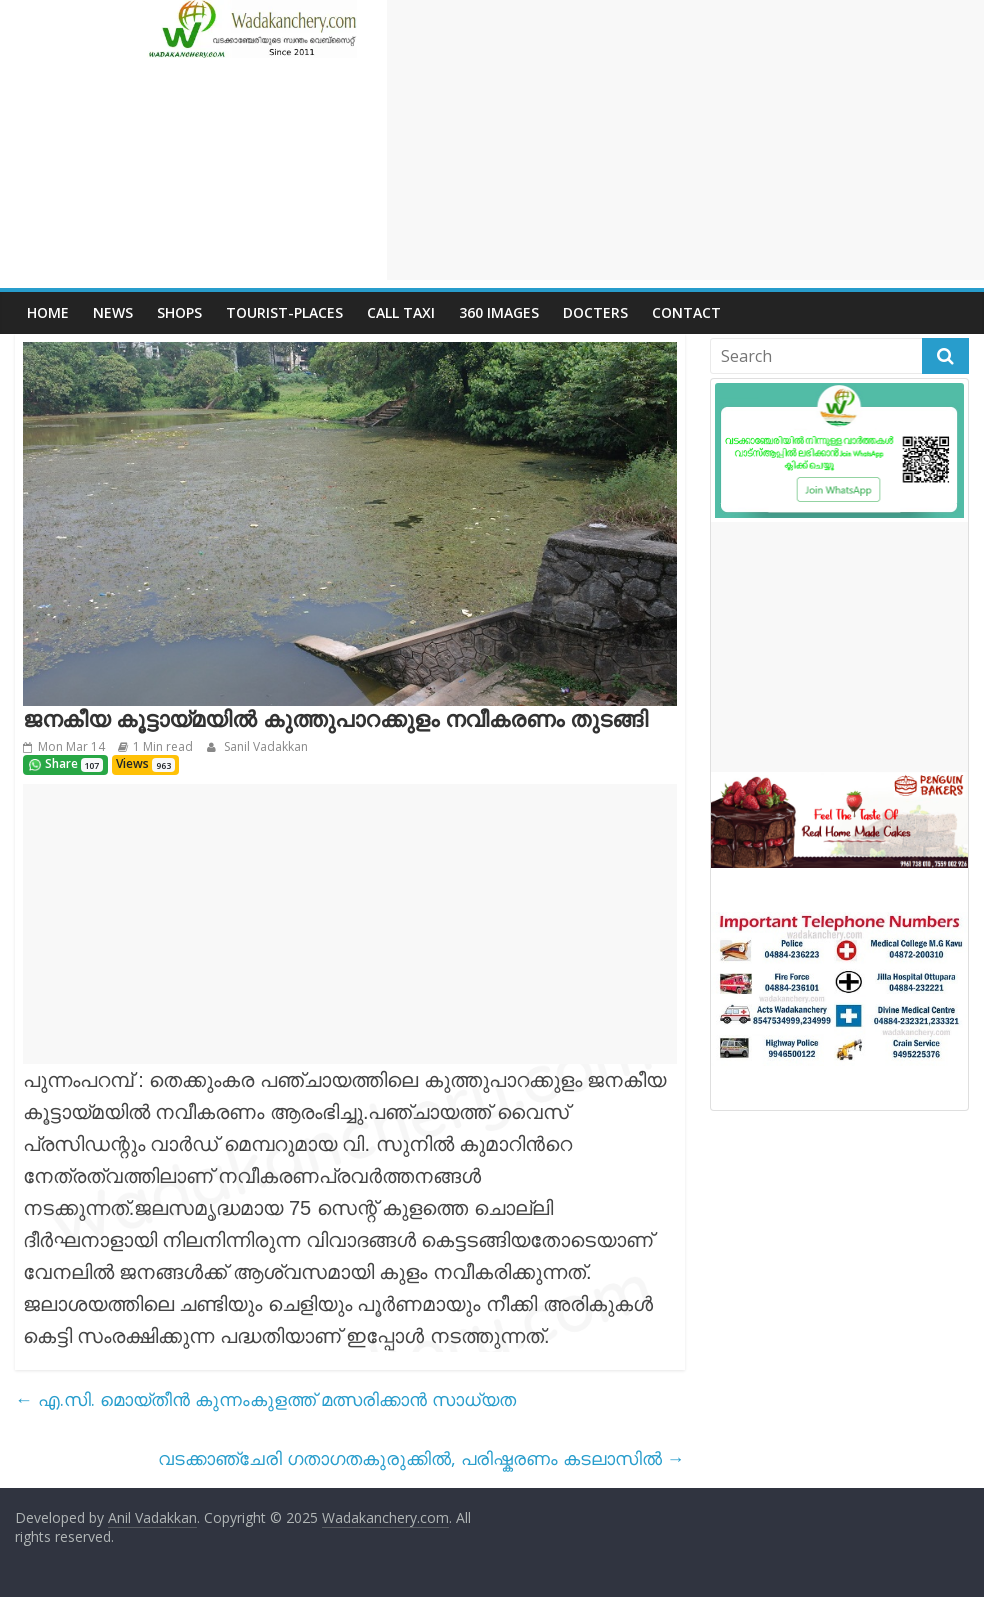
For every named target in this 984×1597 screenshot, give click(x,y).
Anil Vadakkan (152, 1517)
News (113, 312)
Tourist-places (284, 312)
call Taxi (401, 312)
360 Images (499, 312)
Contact (686, 312)
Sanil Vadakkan (264, 746)
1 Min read (163, 746)
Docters (595, 312)
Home (48, 312)
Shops (179, 312)
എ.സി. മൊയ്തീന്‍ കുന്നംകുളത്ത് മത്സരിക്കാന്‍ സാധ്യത (265, 1399)
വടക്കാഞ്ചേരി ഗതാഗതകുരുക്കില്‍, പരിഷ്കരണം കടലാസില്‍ (421, 1458)
